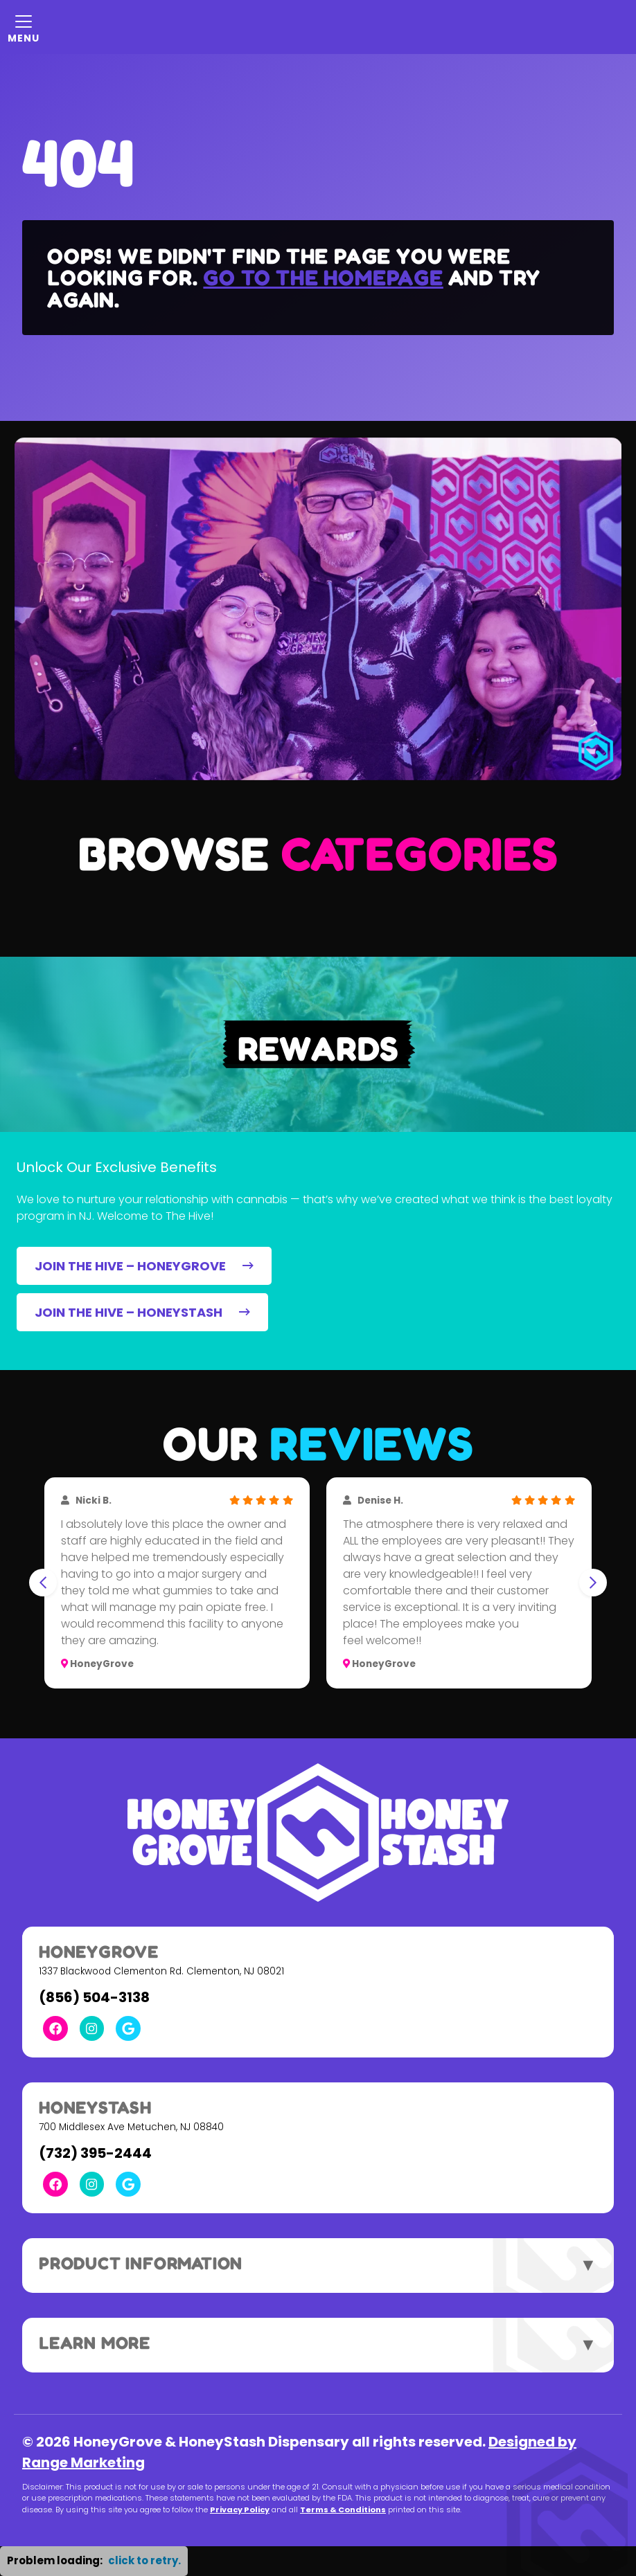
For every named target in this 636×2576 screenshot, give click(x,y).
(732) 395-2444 (95, 2153)
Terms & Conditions (343, 2509)
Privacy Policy (240, 2509)
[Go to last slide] (43, 1582)
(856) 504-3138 (94, 1997)
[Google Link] (128, 2028)
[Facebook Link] (55, 2028)
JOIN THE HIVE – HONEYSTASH (142, 1312)
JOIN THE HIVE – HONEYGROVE (144, 1266)
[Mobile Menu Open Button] (23, 27)
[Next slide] (593, 1582)
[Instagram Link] (92, 2028)
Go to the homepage (323, 277)
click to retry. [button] (144, 2560)
